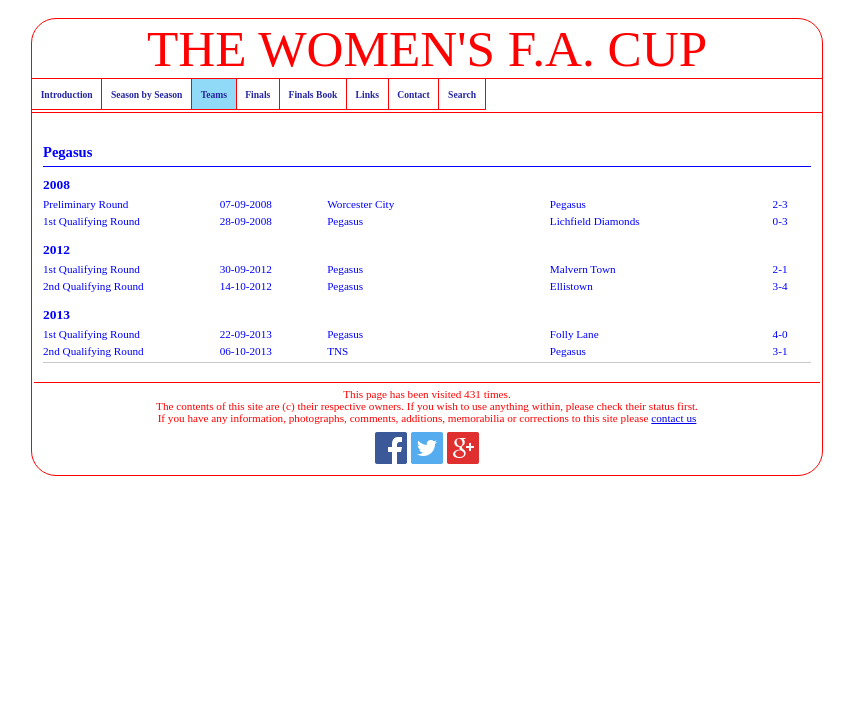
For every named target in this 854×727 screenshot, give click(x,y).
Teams (214, 94)
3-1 (780, 351)
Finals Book (313, 94)
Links (367, 94)
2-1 (780, 269)
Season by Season (146, 94)
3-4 (780, 286)
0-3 (780, 221)
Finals (257, 94)
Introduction (67, 94)
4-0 (780, 334)
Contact (413, 94)
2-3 (780, 204)
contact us (673, 418)
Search (462, 94)
